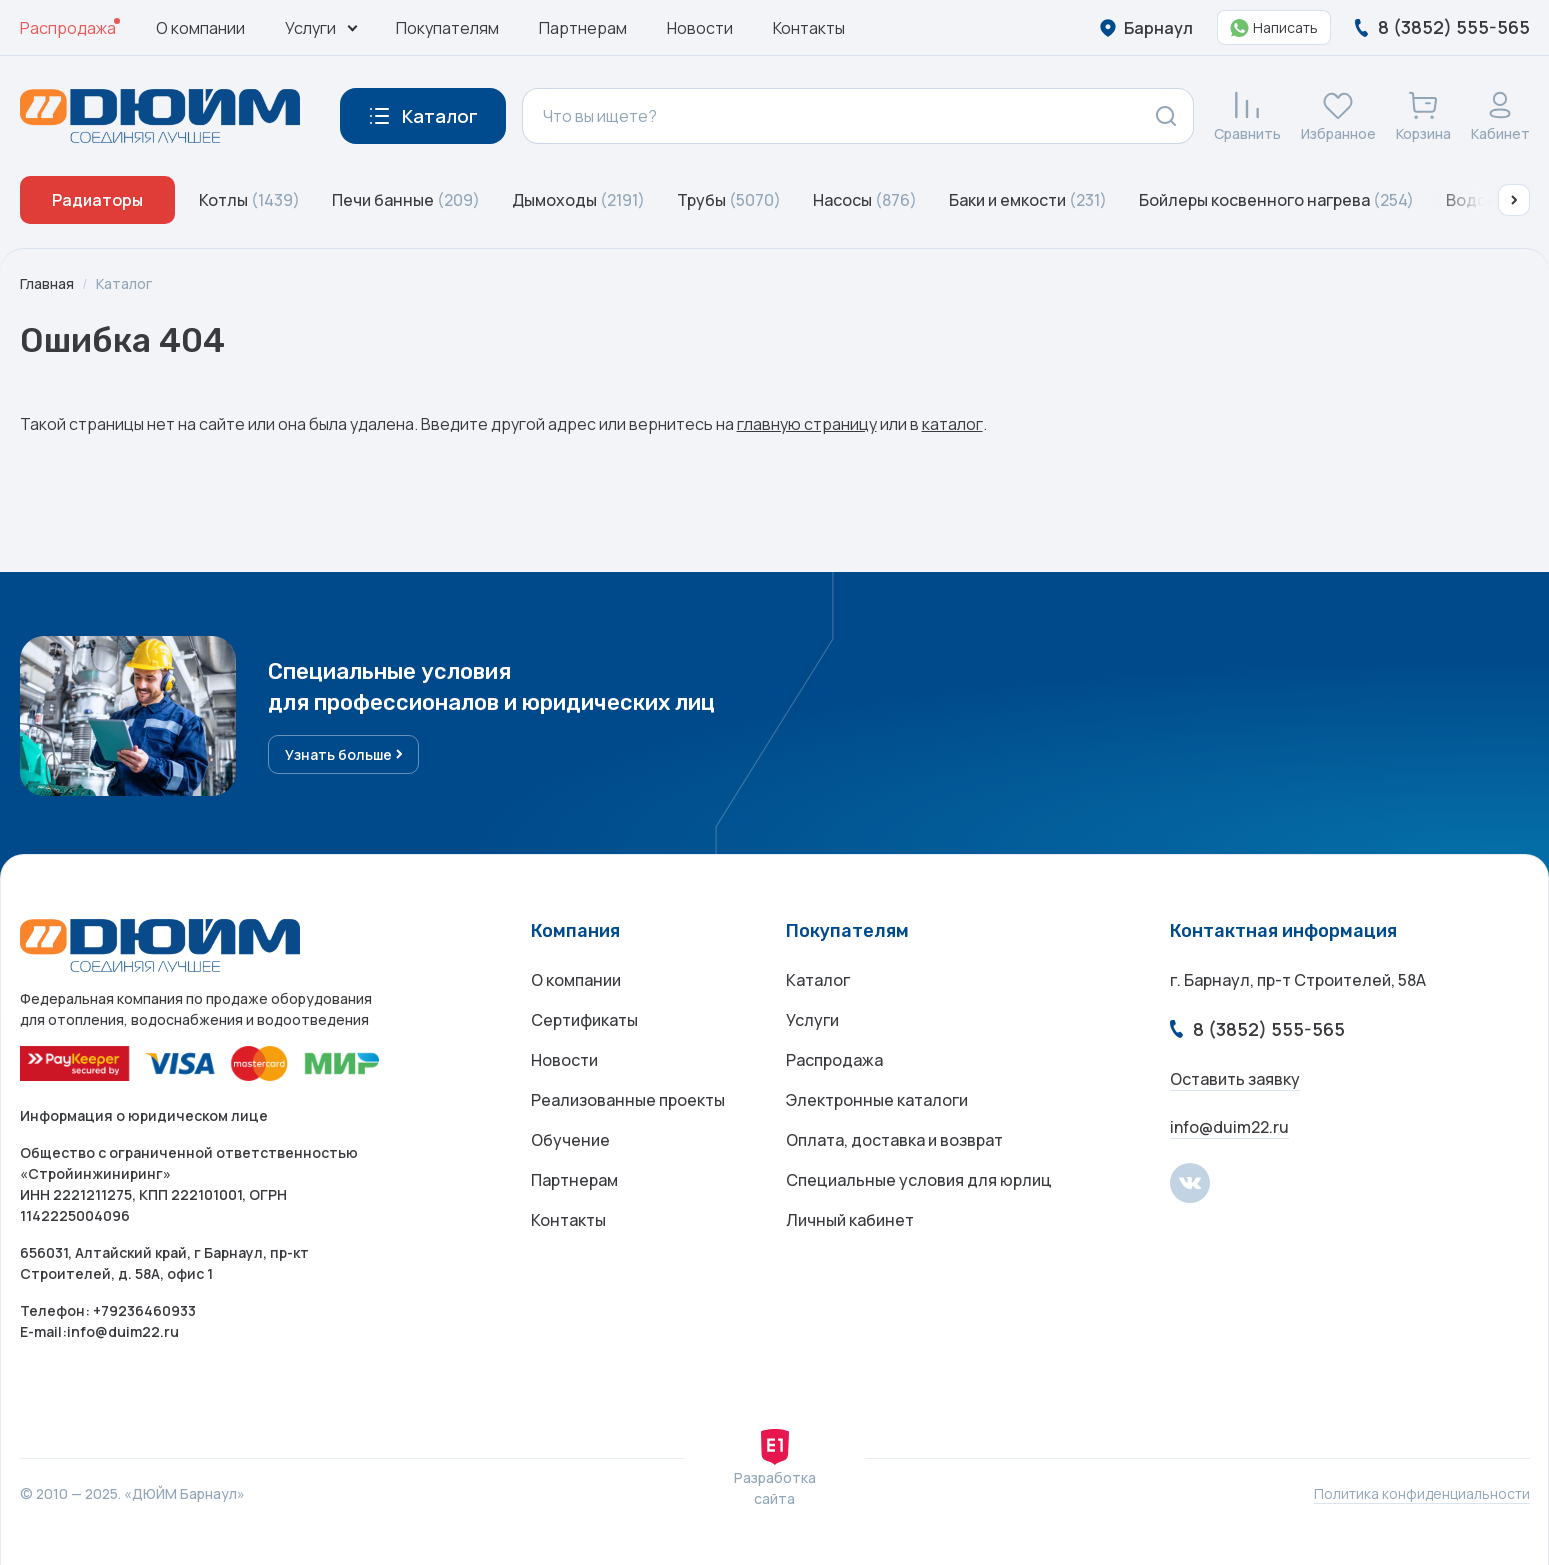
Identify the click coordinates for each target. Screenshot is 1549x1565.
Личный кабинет (850, 1220)
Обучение (570, 1140)
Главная (47, 283)
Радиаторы (97, 200)
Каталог (124, 283)
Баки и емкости (1028, 200)
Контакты (809, 28)
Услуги (812, 1020)
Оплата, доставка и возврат (894, 1140)
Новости (700, 28)
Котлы (249, 200)
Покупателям (447, 28)
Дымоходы (578, 200)
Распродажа (68, 28)
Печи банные (406, 200)
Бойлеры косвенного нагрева (1276, 200)
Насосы (865, 200)
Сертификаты (584, 1020)
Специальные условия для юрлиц (919, 1180)
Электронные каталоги (877, 1100)
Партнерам (583, 28)
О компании (200, 28)
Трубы (729, 200)
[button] (1514, 200)
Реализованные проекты (628, 1100)
